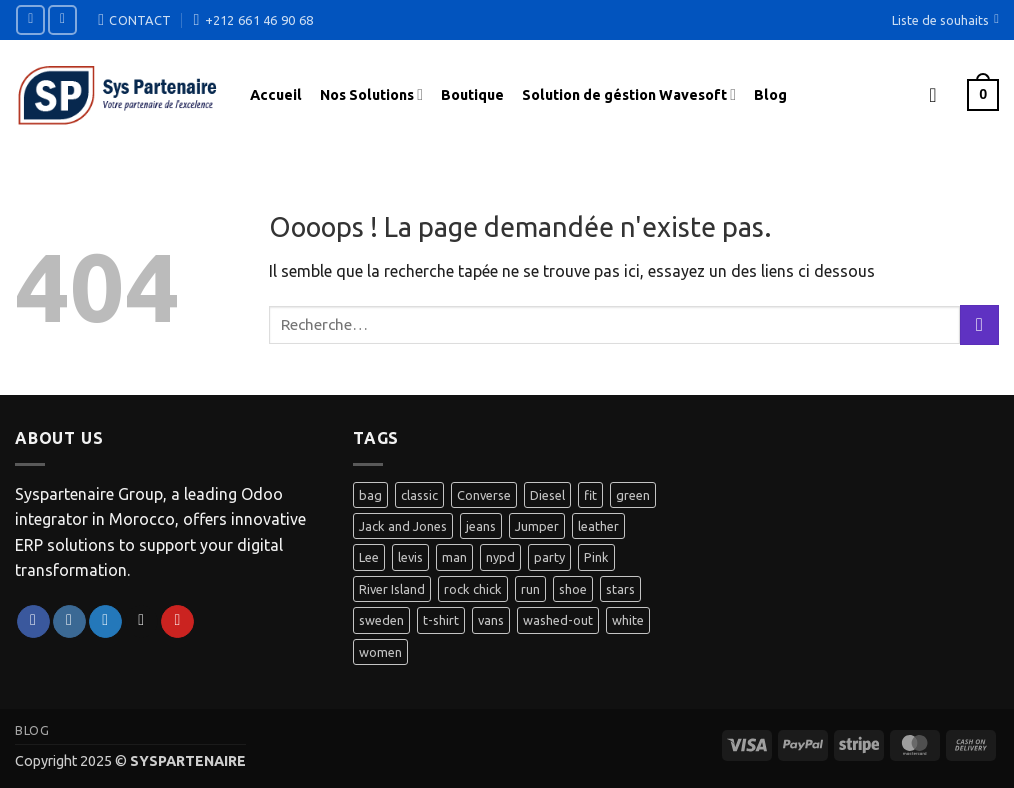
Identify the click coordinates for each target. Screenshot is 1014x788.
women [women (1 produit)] (380, 652)
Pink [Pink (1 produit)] (596, 557)
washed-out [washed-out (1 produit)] (558, 620)
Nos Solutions (371, 94)
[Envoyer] (979, 324)
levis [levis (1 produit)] (410, 557)
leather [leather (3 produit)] (598, 526)
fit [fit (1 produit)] (590, 495)
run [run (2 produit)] (530, 589)
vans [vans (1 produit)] (491, 620)
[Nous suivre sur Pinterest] (177, 622)
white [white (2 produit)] (628, 620)
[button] (939, 95)
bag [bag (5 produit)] (370, 495)
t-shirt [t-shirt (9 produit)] (441, 620)
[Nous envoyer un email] (141, 622)
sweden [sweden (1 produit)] (381, 620)
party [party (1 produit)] (549, 557)
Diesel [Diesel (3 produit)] (547, 495)
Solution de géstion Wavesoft (629, 94)
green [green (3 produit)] (633, 495)
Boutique (472, 95)
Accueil (276, 95)
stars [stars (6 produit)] (620, 589)
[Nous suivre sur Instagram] (62, 19)
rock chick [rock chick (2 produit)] (473, 589)
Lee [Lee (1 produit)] (369, 557)
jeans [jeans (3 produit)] (481, 526)
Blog (770, 95)
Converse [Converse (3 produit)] (484, 495)
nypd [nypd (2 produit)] (500, 557)
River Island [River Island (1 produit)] (392, 589)
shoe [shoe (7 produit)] (573, 589)
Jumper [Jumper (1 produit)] (537, 526)
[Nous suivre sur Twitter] (105, 622)
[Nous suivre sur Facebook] (30, 19)
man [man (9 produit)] (454, 557)
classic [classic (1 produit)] (419, 495)
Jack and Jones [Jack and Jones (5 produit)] (403, 526)
